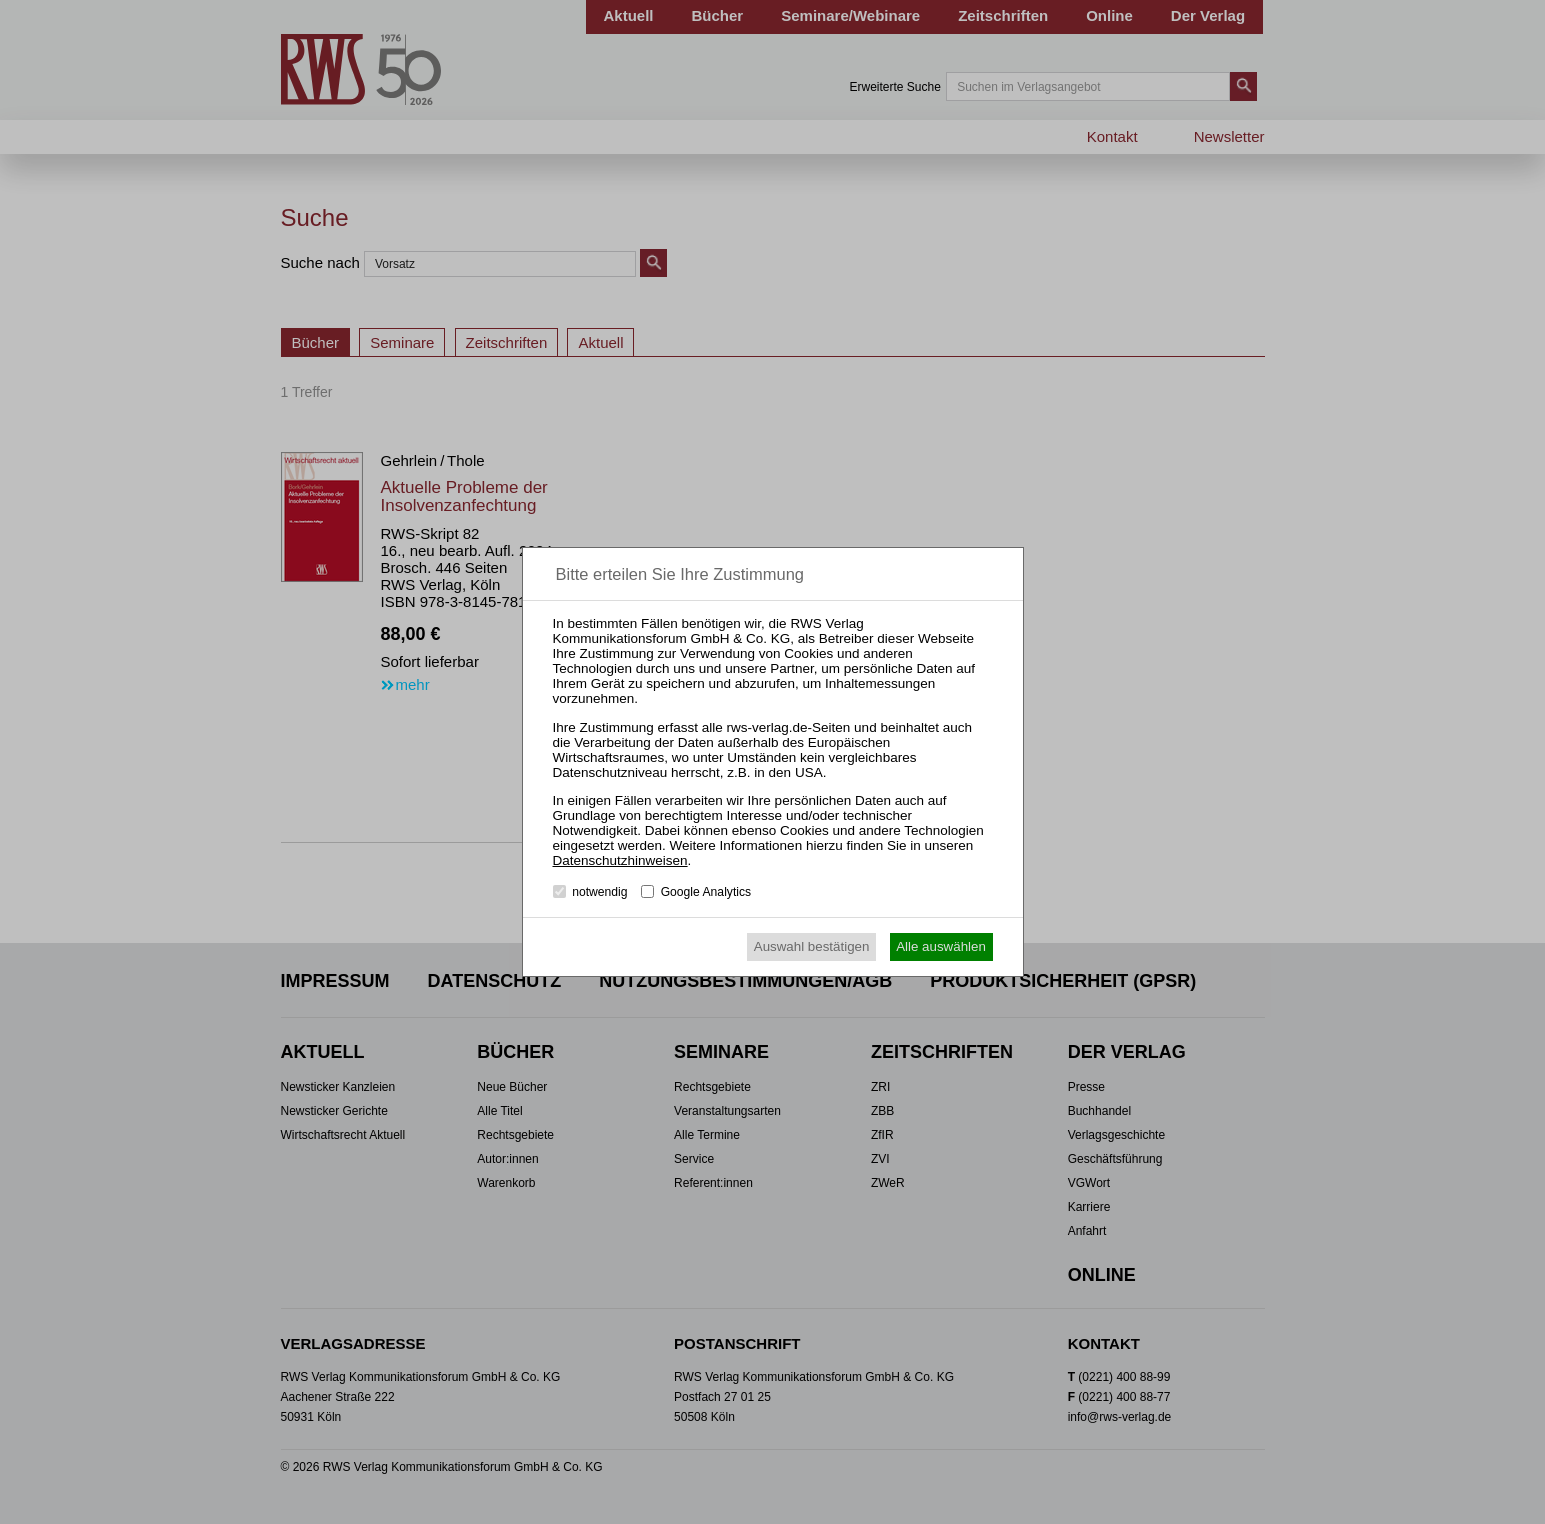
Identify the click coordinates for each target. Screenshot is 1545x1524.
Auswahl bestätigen (812, 946)
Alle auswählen (941, 946)
